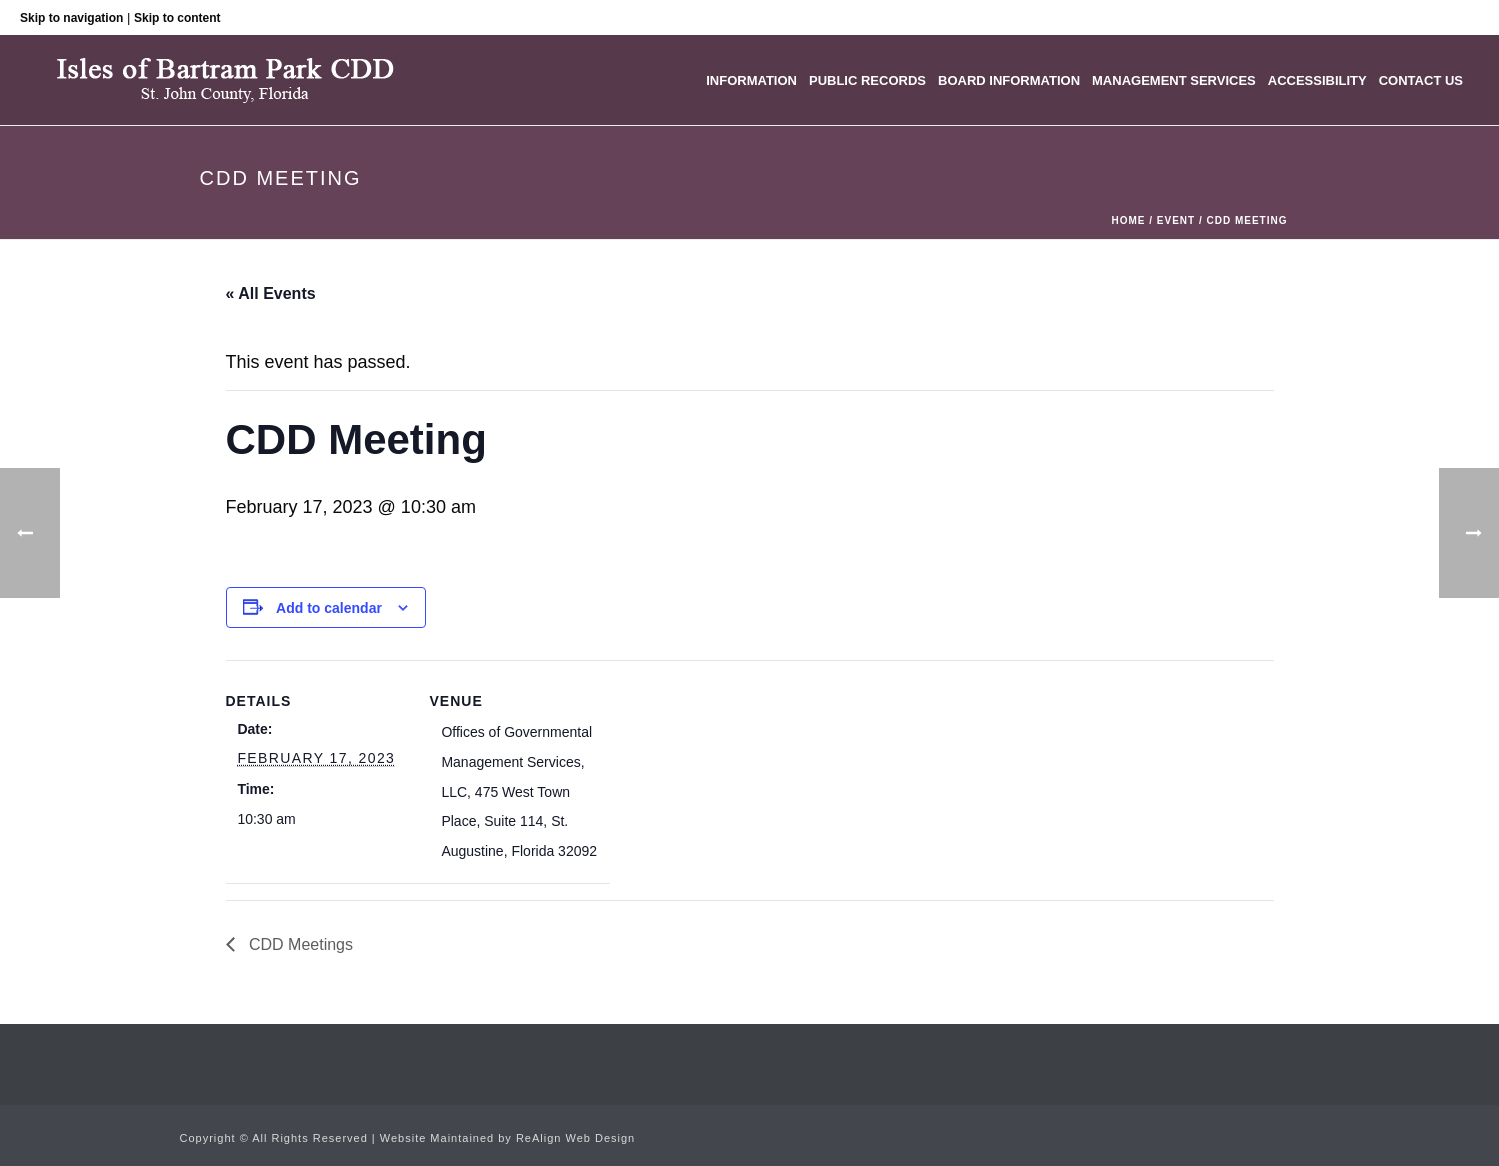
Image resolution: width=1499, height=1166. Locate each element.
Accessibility (1317, 80)
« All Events (271, 293)
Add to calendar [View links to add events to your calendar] (329, 608)
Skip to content (177, 18)
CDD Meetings (299, 944)
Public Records (867, 80)
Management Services (1174, 80)
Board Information (1009, 80)
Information (751, 80)
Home (1128, 220)
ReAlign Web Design (575, 1138)
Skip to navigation (71, 18)
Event (1176, 220)
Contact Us (1421, 80)
